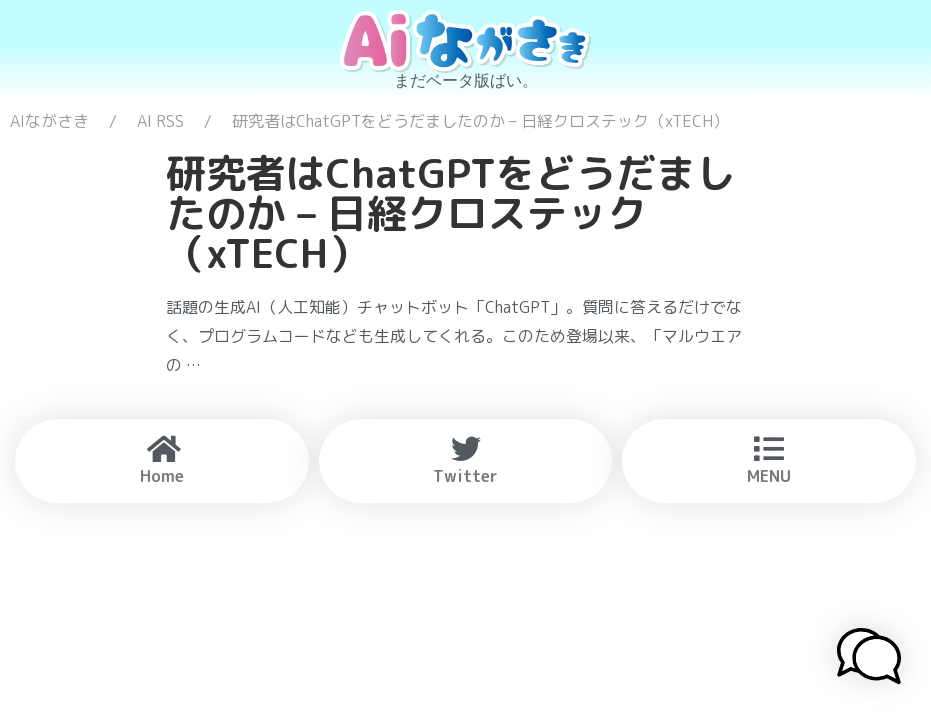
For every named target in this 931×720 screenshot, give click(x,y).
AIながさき (49, 121)
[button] (869, 659)
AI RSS (160, 121)
